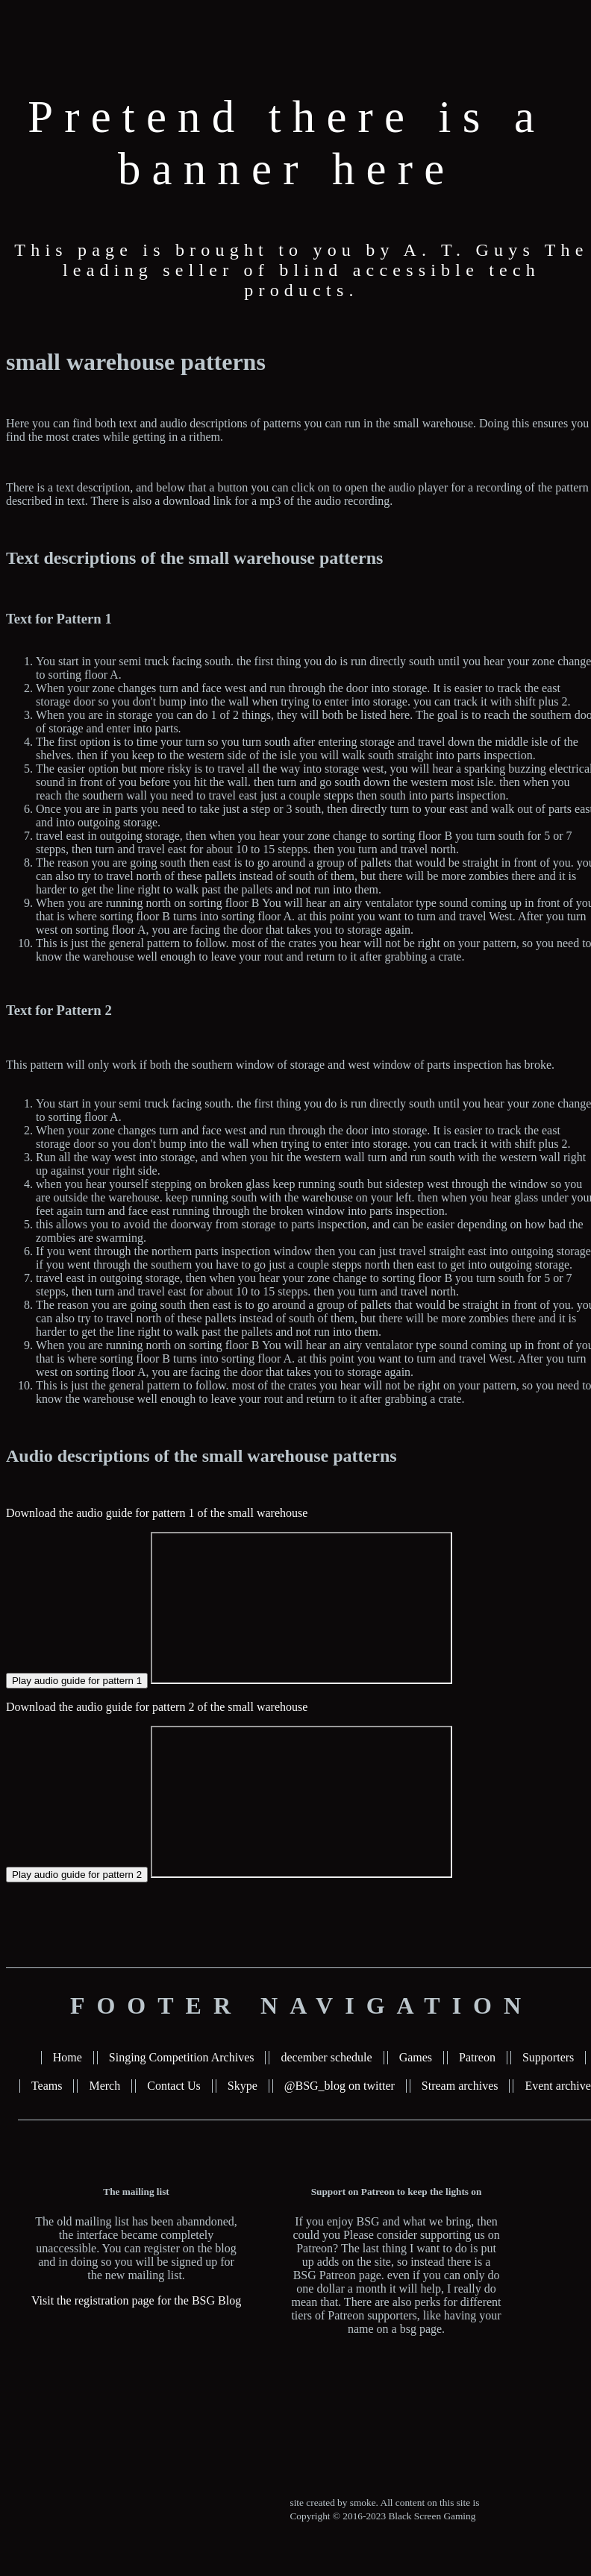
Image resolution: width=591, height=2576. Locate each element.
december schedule (326, 2057)
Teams (47, 2085)
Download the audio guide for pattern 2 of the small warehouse (156, 1706)
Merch (104, 2085)
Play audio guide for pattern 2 (77, 1874)
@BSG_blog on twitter (339, 2085)
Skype (242, 2085)
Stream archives (460, 2085)
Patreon (477, 2057)
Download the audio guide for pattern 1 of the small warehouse (156, 1513)
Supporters (548, 2057)
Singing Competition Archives (181, 2057)
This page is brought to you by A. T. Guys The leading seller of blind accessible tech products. (301, 270)
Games (415, 2057)
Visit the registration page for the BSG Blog (136, 2300)
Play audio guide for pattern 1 (77, 1680)
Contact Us (174, 2085)
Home (67, 2057)
